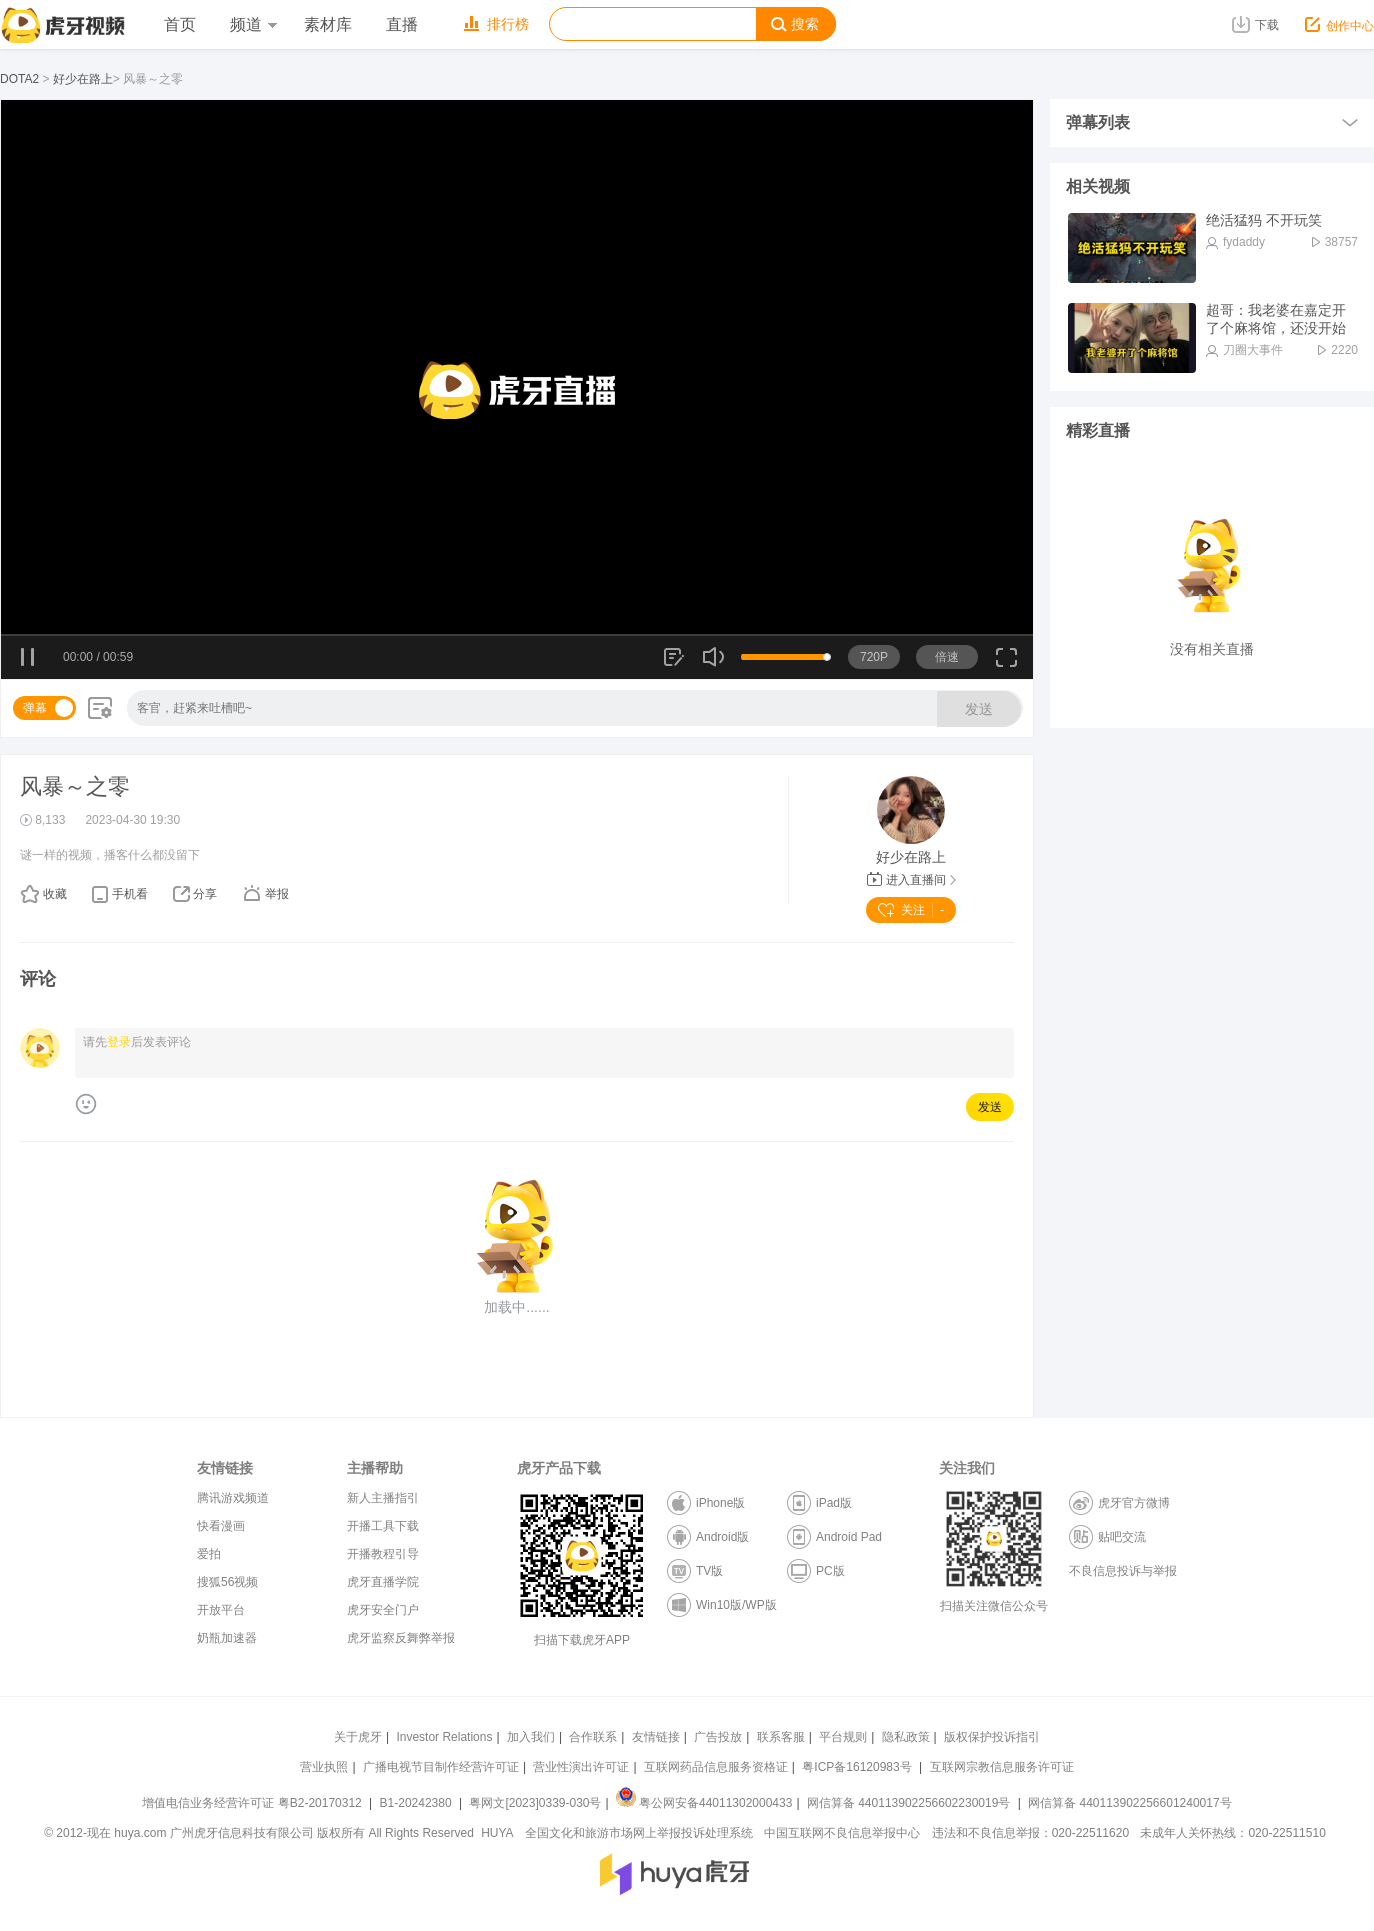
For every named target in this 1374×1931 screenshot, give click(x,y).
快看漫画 (221, 1526)
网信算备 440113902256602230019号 (909, 1803)
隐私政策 (906, 1737)
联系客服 (781, 1737)
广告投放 (718, 1737)
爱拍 (209, 1554)
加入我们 (531, 1737)
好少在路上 (83, 79)
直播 (402, 24)
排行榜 (496, 24)
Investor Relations (444, 1737)
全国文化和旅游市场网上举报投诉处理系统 (639, 1833)
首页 (180, 24)
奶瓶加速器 (227, 1638)
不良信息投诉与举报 (1123, 1571)
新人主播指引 (383, 1498)
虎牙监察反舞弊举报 (401, 1638)
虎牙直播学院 (383, 1582)
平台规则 (843, 1737)
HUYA (497, 1833)
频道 (253, 24)
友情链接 (656, 1737)
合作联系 (593, 1737)
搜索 (795, 24)
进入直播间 (911, 880)
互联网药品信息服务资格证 (716, 1767)
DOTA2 (19, 79)
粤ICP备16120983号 (856, 1767)
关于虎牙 (358, 1737)
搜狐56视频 (227, 1582)
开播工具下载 (383, 1526)
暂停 (28, 658)
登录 (119, 1042)
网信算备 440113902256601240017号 (1129, 1803)
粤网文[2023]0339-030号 (535, 1803)
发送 (979, 709)
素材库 (328, 24)
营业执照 (324, 1767)
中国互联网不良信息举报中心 (842, 1833)
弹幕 (35, 708)
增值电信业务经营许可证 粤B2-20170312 (253, 1803)
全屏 (1006, 664)
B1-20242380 (417, 1803)
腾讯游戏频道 (233, 1498)
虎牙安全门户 (383, 1610)
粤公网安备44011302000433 (704, 1803)
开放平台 (221, 1610)
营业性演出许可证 (581, 1767)
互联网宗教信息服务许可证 (1002, 1767)
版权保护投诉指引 (992, 1737)
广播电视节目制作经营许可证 (441, 1767)
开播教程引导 (383, 1554)
